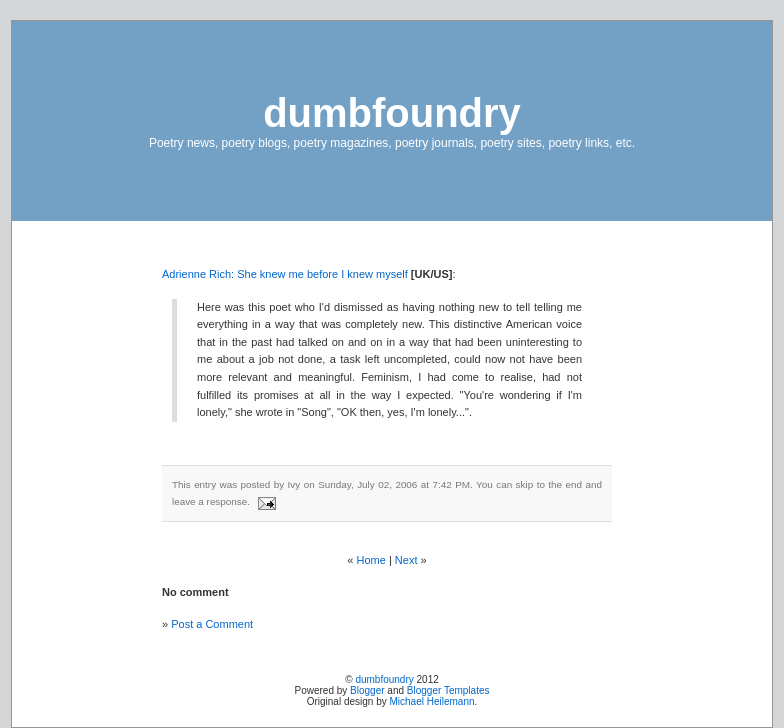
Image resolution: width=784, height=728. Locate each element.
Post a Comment (212, 624)
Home (371, 560)
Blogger (367, 690)
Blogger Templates (448, 690)
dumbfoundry (392, 113)
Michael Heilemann (432, 701)
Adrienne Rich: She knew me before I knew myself (285, 274)
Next (406, 560)
